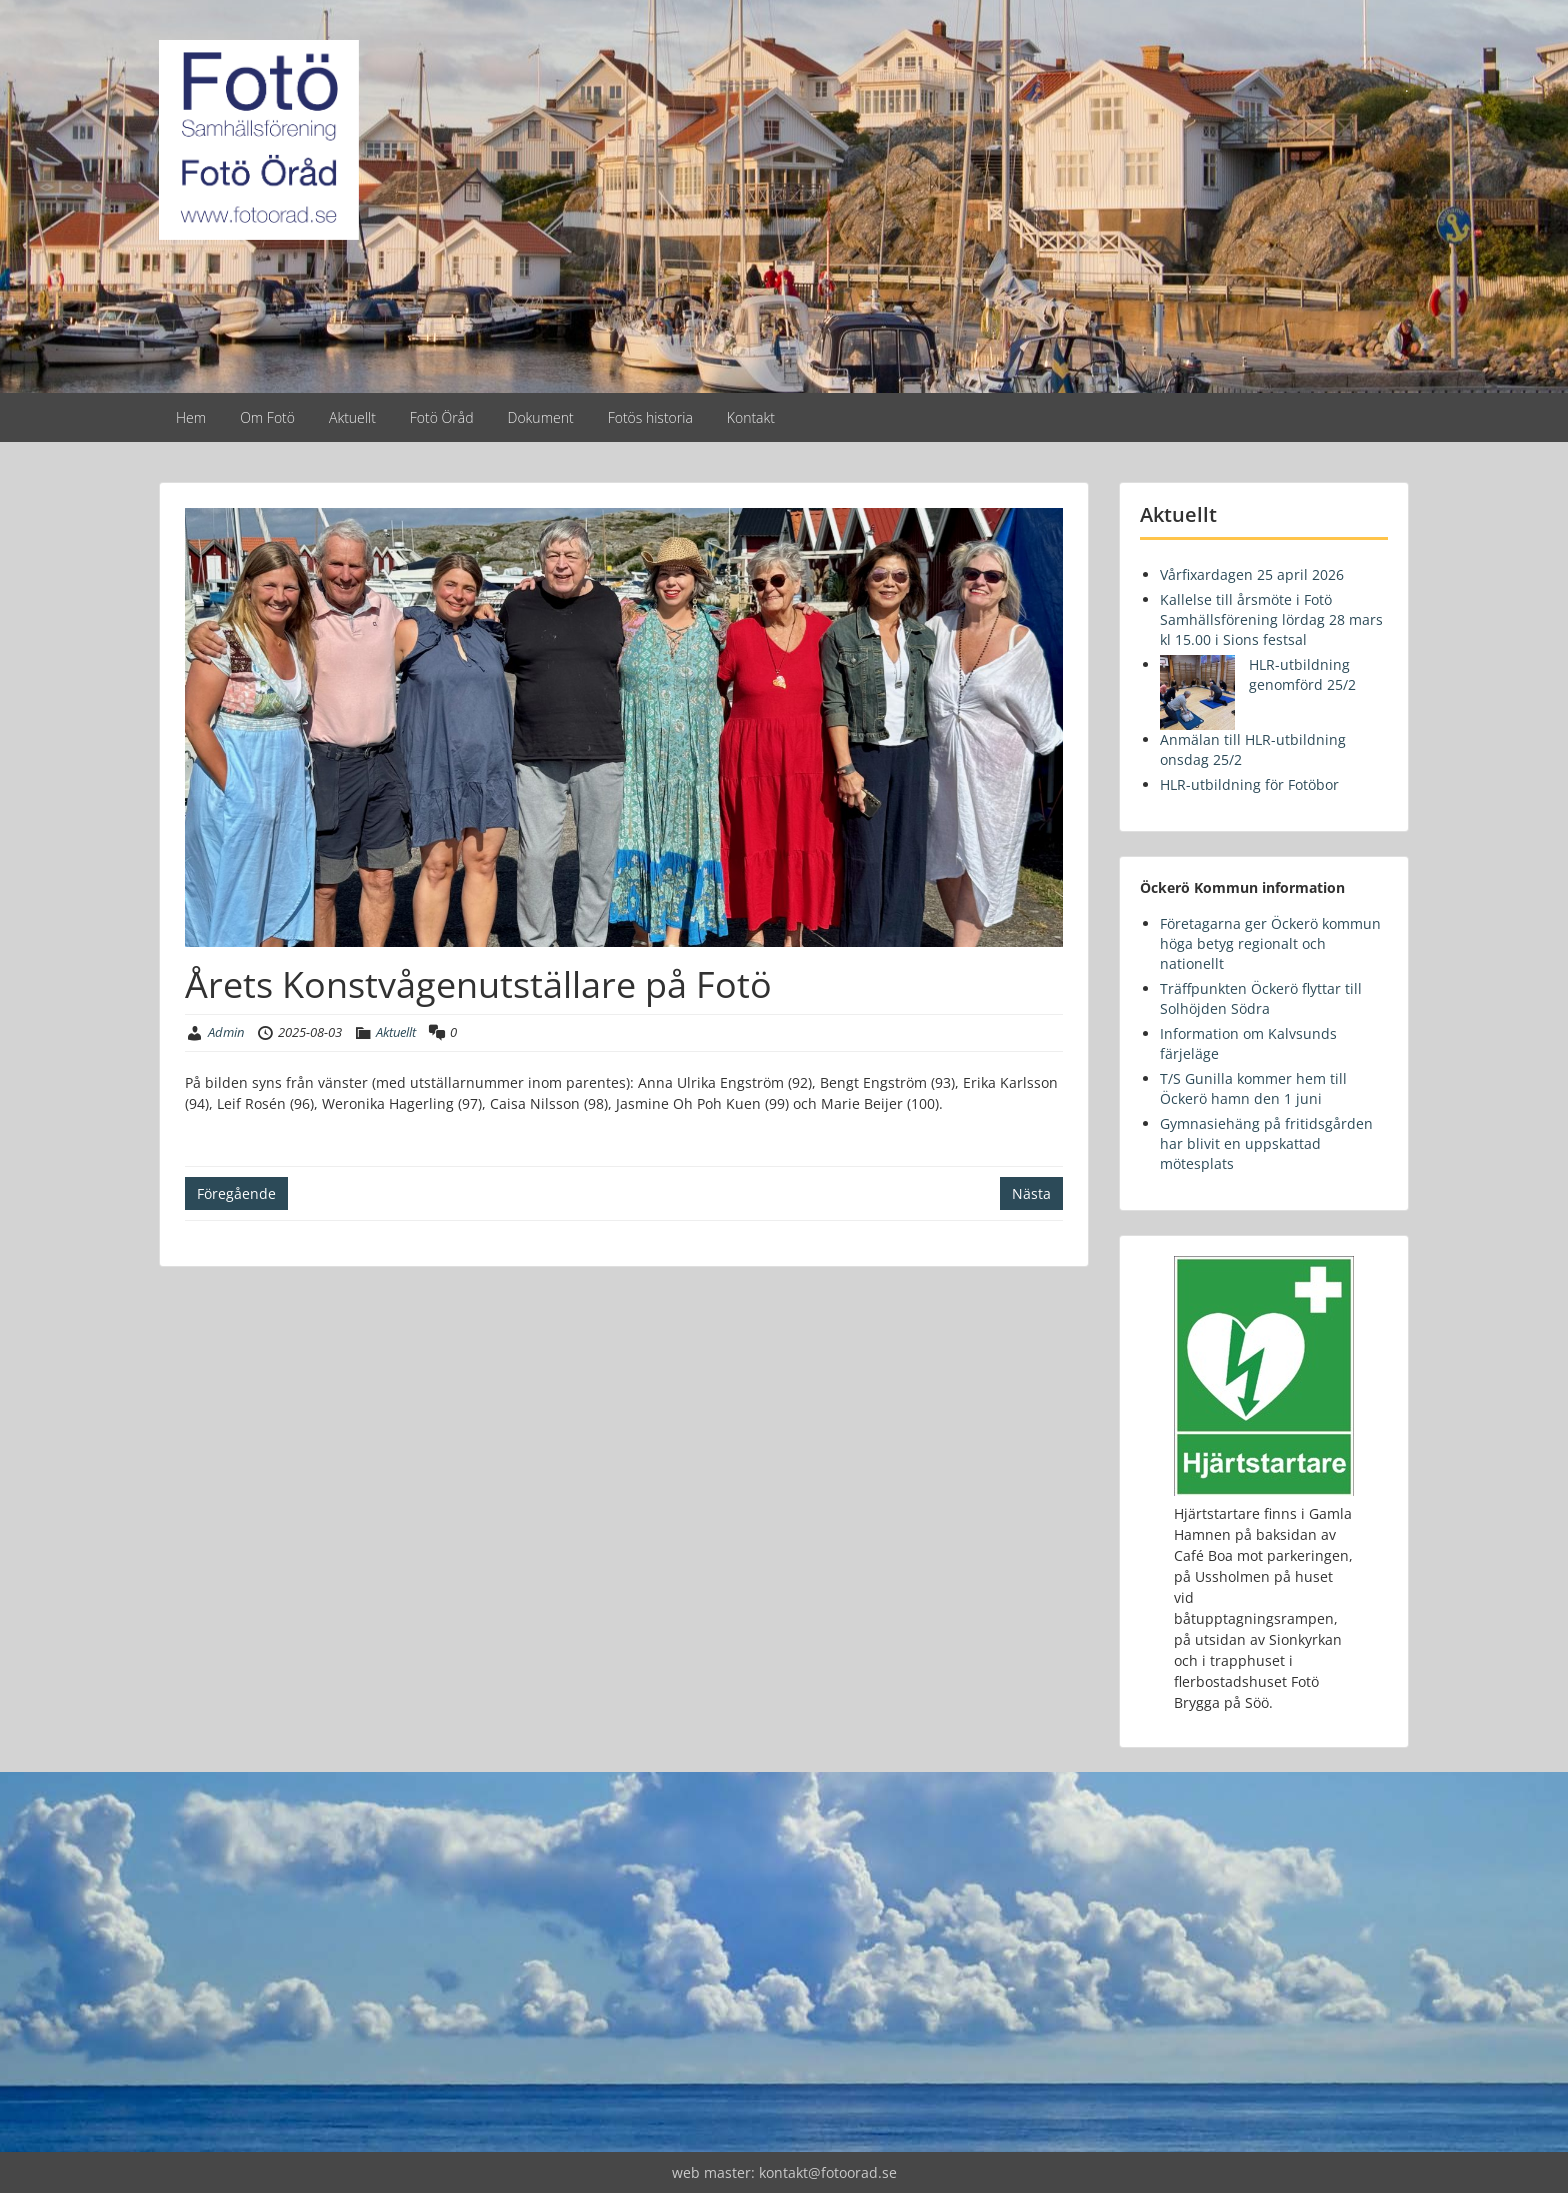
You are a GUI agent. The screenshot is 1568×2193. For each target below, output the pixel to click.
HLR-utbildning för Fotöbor (1249, 784)
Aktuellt (352, 417)
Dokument (541, 417)
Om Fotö (267, 417)
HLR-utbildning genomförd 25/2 (1302, 674)
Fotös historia (650, 417)
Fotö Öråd (442, 417)
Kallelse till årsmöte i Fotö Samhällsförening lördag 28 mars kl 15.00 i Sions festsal (1271, 619)
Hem (191, 417)
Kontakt (751, 417)
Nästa (1031, 1193)
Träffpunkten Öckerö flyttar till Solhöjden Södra (1261, 998)
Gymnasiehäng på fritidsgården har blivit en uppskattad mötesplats (1266, 1143)
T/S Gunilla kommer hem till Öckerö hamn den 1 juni (1253, 1088)
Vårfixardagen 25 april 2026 (1252, 574)
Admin (226, 1032)
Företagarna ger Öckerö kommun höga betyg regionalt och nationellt (1270, 943)
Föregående (236, 1193)
